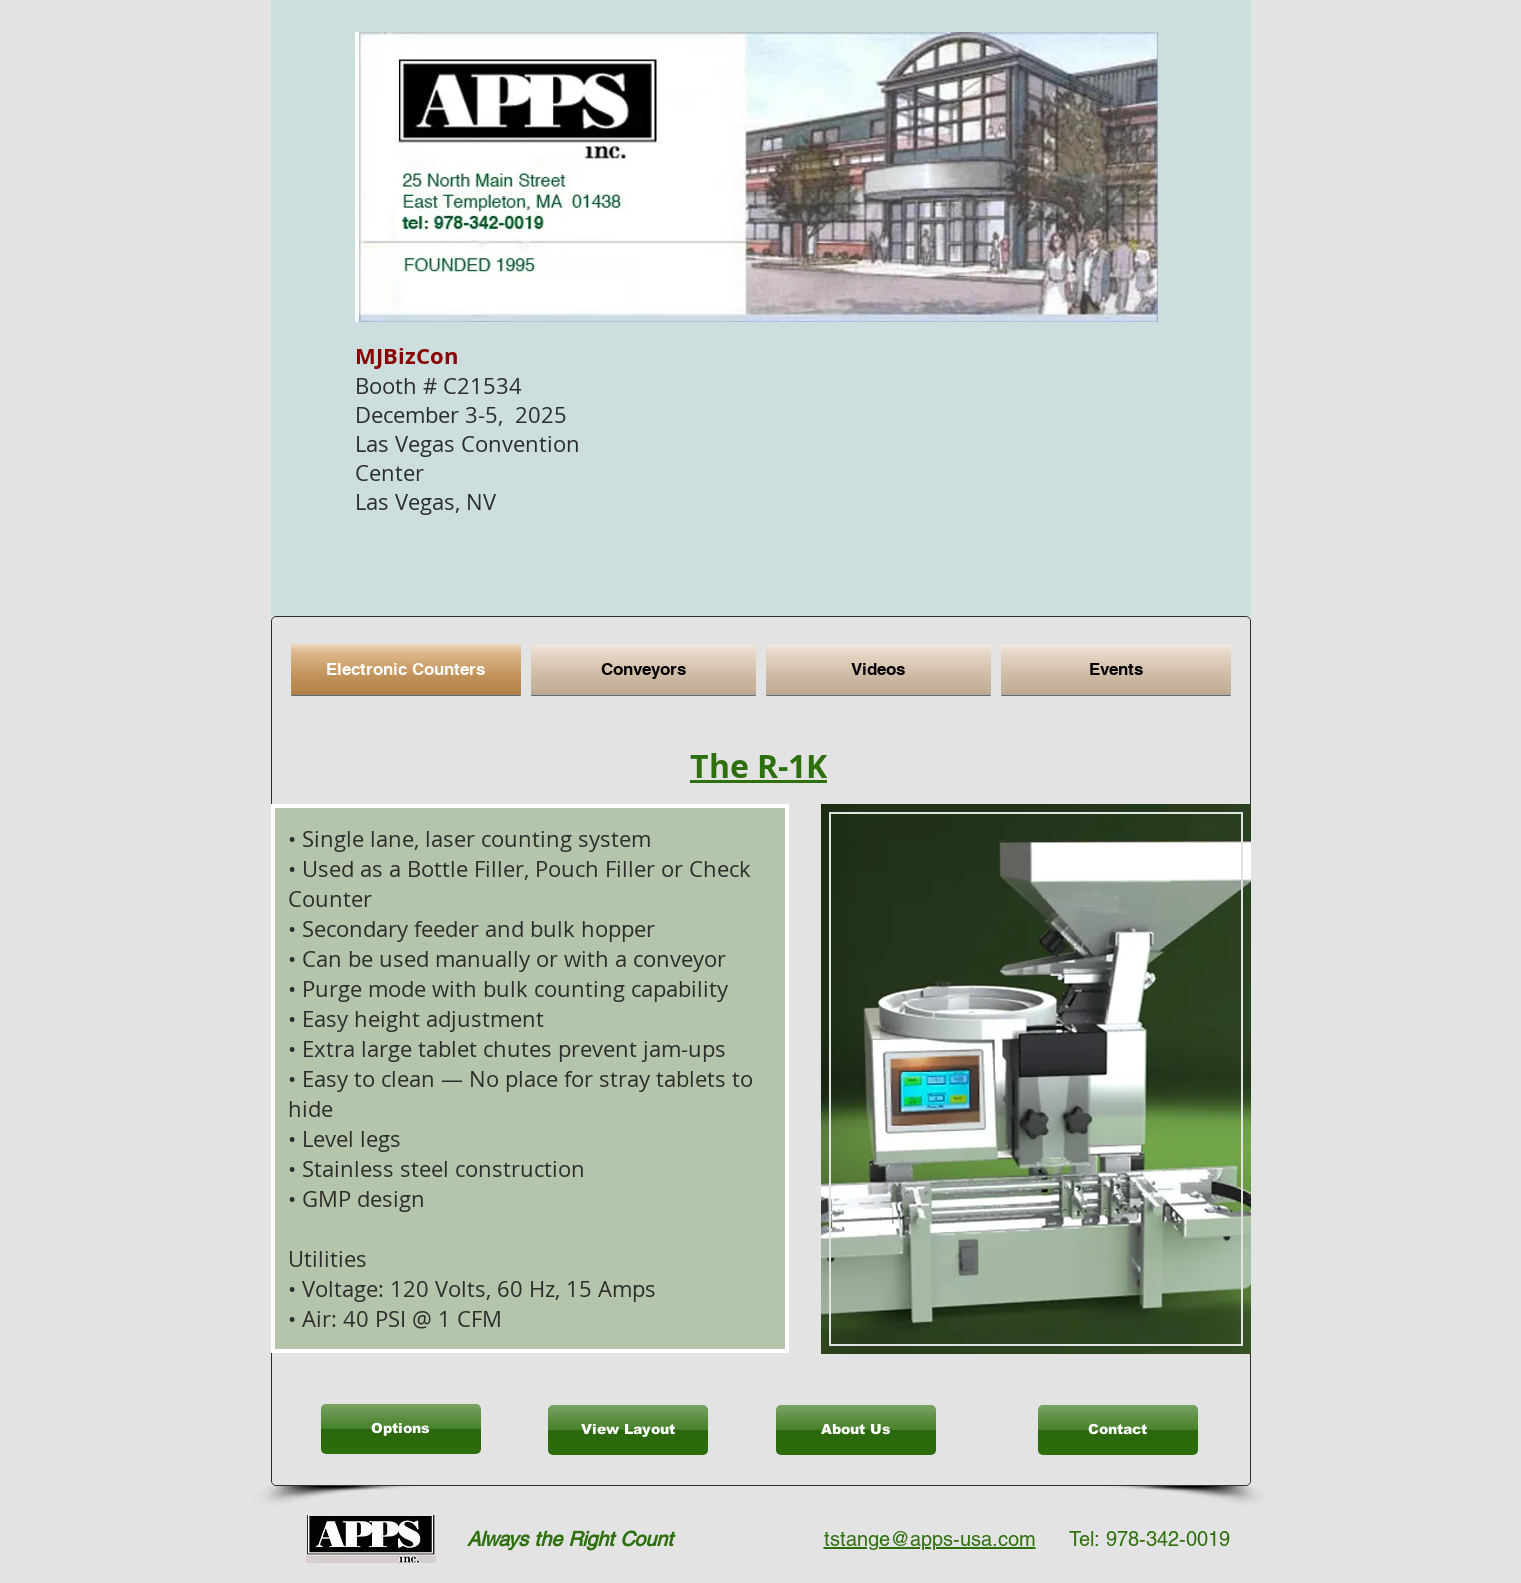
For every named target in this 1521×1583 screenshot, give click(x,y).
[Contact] (1118, 1430)
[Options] (401, 1429)
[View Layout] (628, 1430)
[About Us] (856, 1430)
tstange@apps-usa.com (930, 1539)
